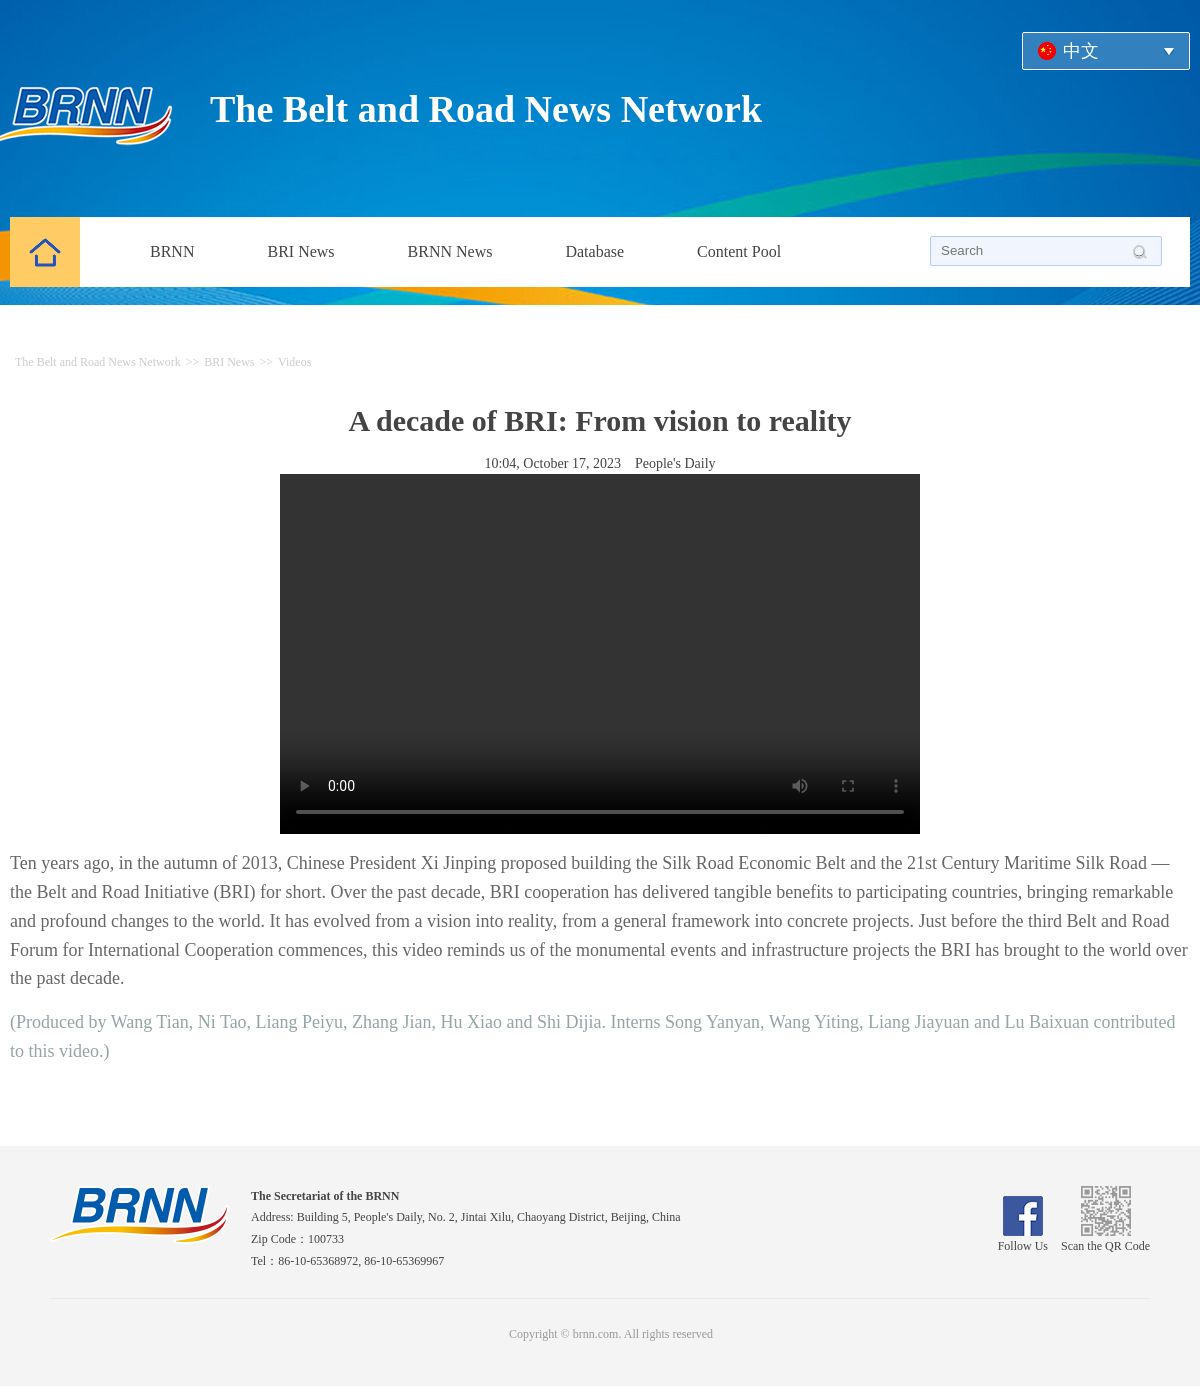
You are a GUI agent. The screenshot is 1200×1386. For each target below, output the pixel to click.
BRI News (300, 251)
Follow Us (1023, 1239)
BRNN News (450, 251)
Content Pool (739, 251)
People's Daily (675, 463)
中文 (1081, 51)
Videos (294, 362)
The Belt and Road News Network (486, 109)
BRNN (172, 251)
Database (594, 251)
